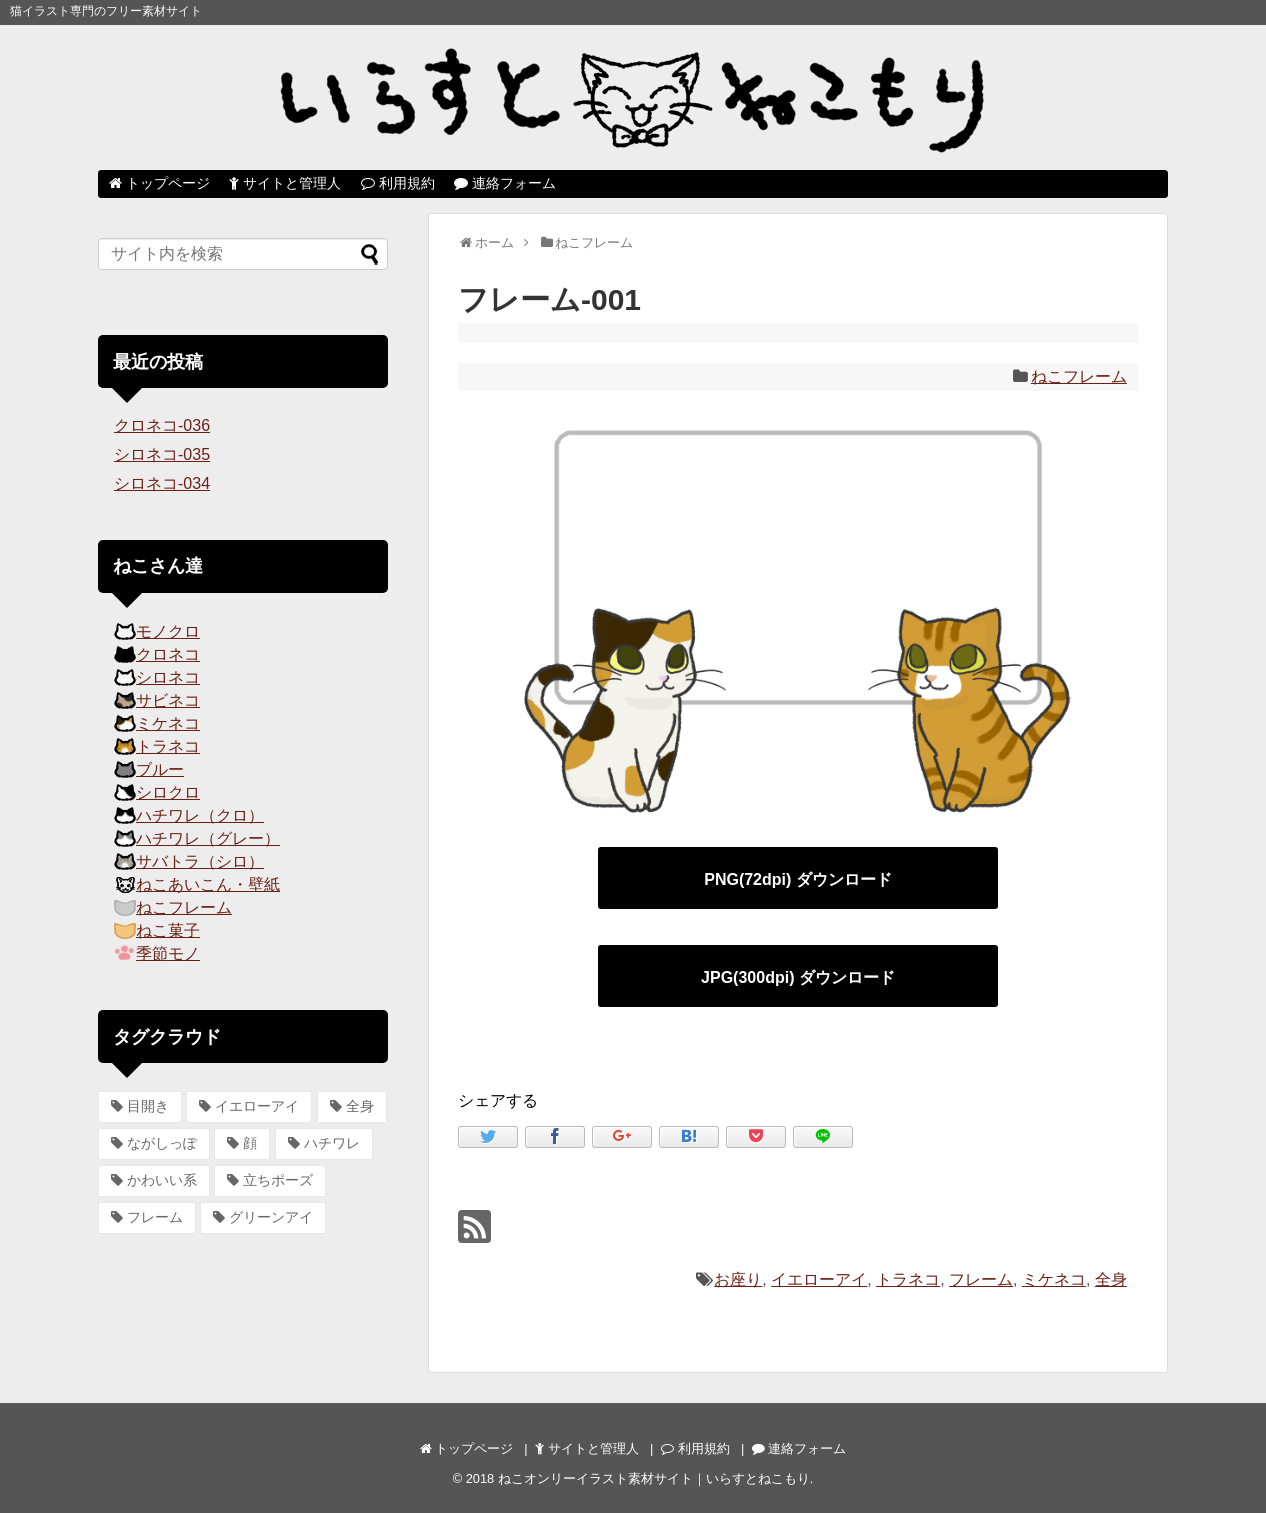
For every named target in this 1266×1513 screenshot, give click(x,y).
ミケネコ (1054, 1279)
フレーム (981, 1279)
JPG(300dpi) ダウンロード (798, 977)
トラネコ (908, 1279)
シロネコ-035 (162, 454)
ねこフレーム (1079, 376)
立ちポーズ (278, 1180)
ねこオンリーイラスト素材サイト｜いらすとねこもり (654, 1478)
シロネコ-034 (162, 483)
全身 (1111, 1279)
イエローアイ (819, 1279)
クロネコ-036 (162, 425)
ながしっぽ (162, 1143)
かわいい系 (162, 1180)
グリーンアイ (271, 1217)
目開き (148, 1106)
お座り (738, 1279)
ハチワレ (332, 1143)
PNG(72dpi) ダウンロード (798, 879)
